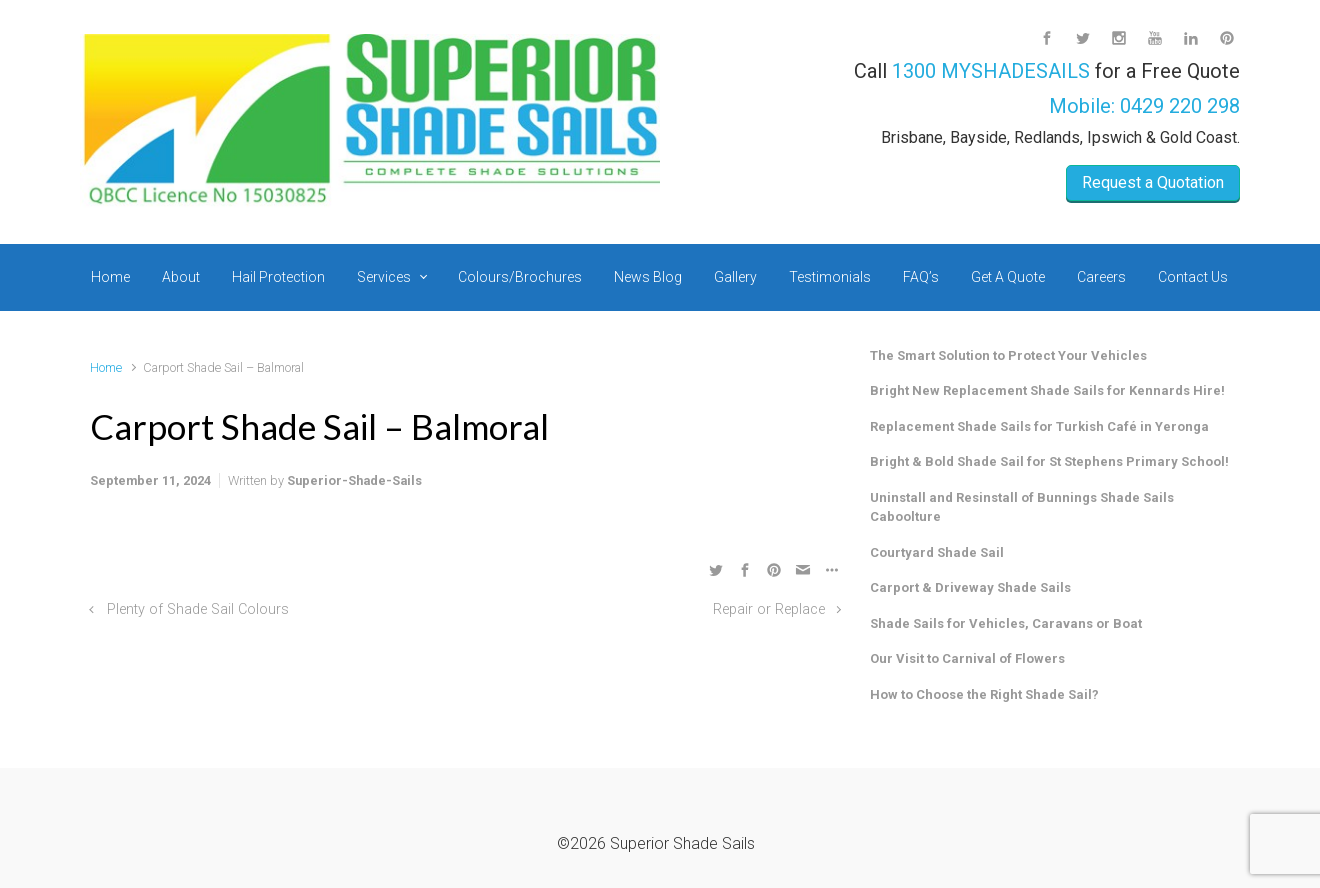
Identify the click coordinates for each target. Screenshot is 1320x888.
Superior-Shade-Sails (354, 480)
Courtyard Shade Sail (937, 552)
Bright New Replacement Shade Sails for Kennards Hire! (1047, 390)
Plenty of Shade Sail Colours (198, 609)
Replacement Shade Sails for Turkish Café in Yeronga (1039, 426)
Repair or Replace (769, 609)
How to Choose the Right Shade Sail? (984, 694)
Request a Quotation (1153, 182)
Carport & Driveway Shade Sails (970, 587)
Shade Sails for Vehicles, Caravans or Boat (1006, 623)
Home (106, 367)
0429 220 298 (1180, 106)
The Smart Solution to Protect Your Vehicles (1008, 355)
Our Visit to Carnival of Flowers (967, 658)
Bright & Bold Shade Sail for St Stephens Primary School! (1049, 461)
